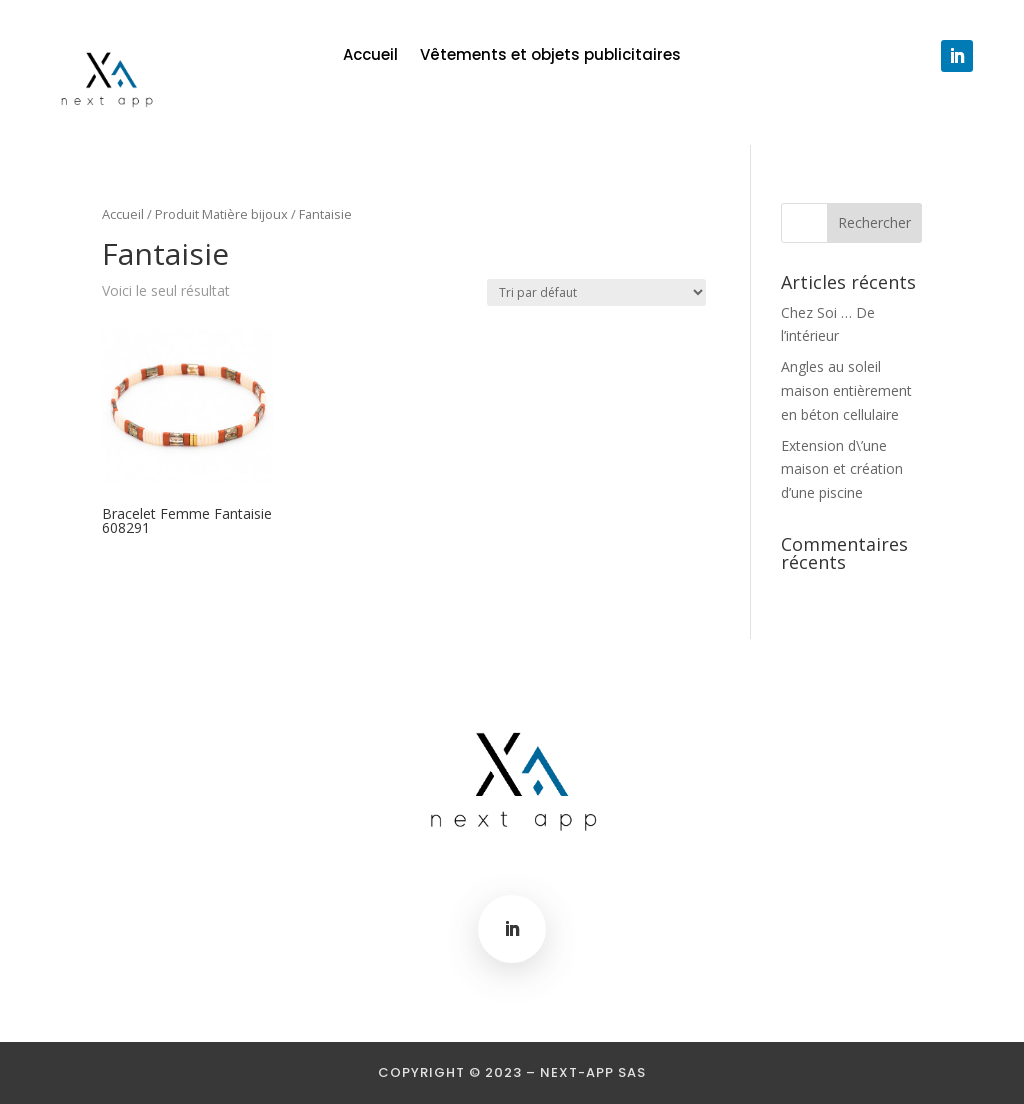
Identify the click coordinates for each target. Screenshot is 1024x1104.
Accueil (370, 56)
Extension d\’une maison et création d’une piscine (842, 469)
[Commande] (596, 292)
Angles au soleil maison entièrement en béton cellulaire (846, 390)
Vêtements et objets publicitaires (550, 56)
